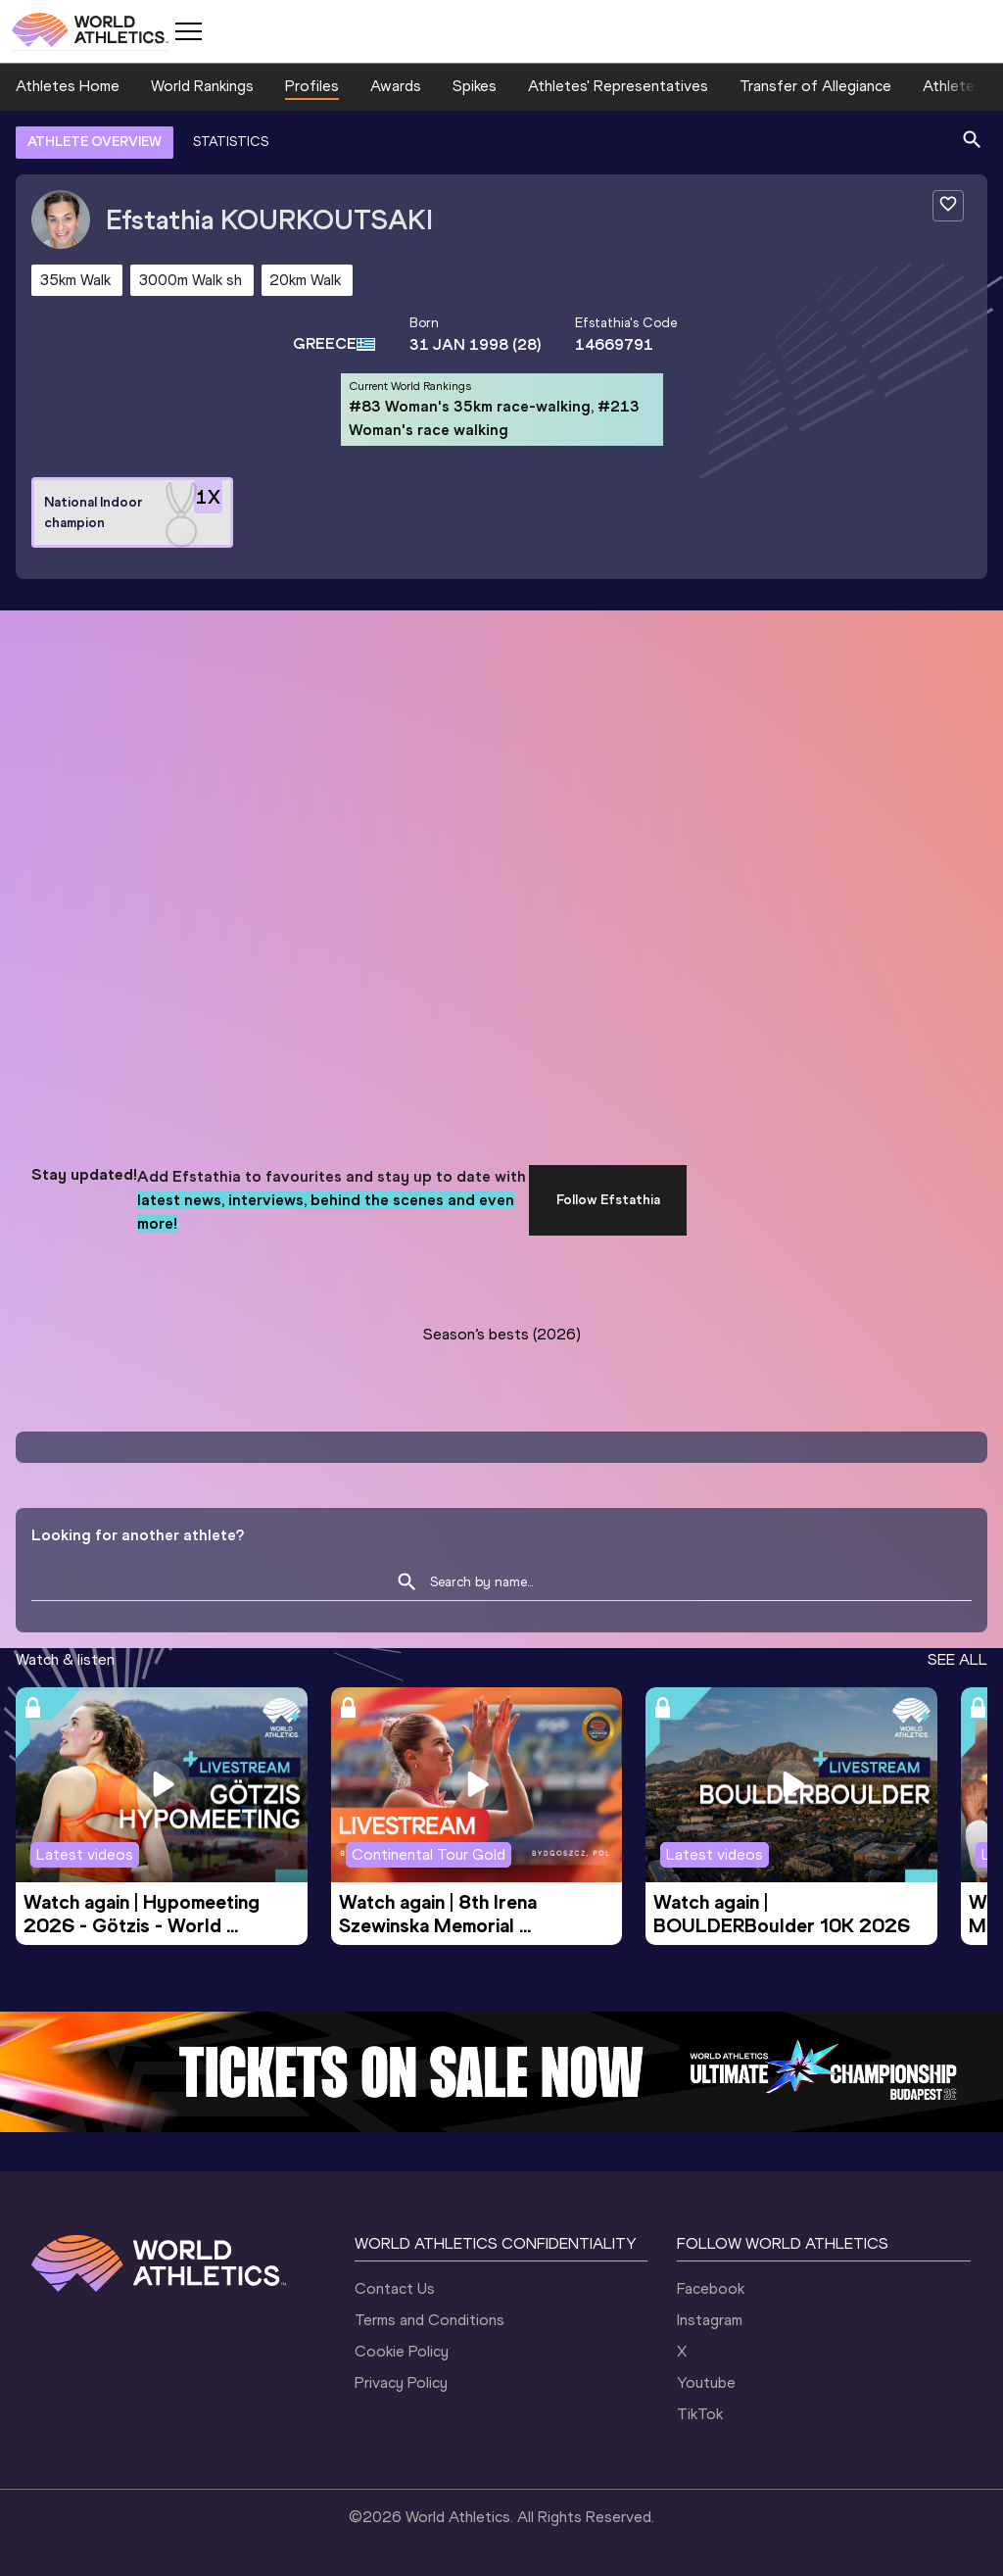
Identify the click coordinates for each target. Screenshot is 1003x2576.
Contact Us (395, 2288)
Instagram (709, 2319)
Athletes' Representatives (618, 85)
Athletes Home (67, 85)
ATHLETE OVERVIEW (94, 141)
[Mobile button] (188, 31)
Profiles (312, 85)
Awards (395, 85)
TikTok (700, 2414)
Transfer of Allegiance (815, 85)
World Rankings (202, 85)
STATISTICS (230, 141)
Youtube (706, 2382)
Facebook (710, 2288)
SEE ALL (957, 1659)
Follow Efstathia (608, 1199)
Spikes (475, 85)
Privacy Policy (401, 2382)
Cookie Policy (402, 2351)
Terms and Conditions (429, 2319)
